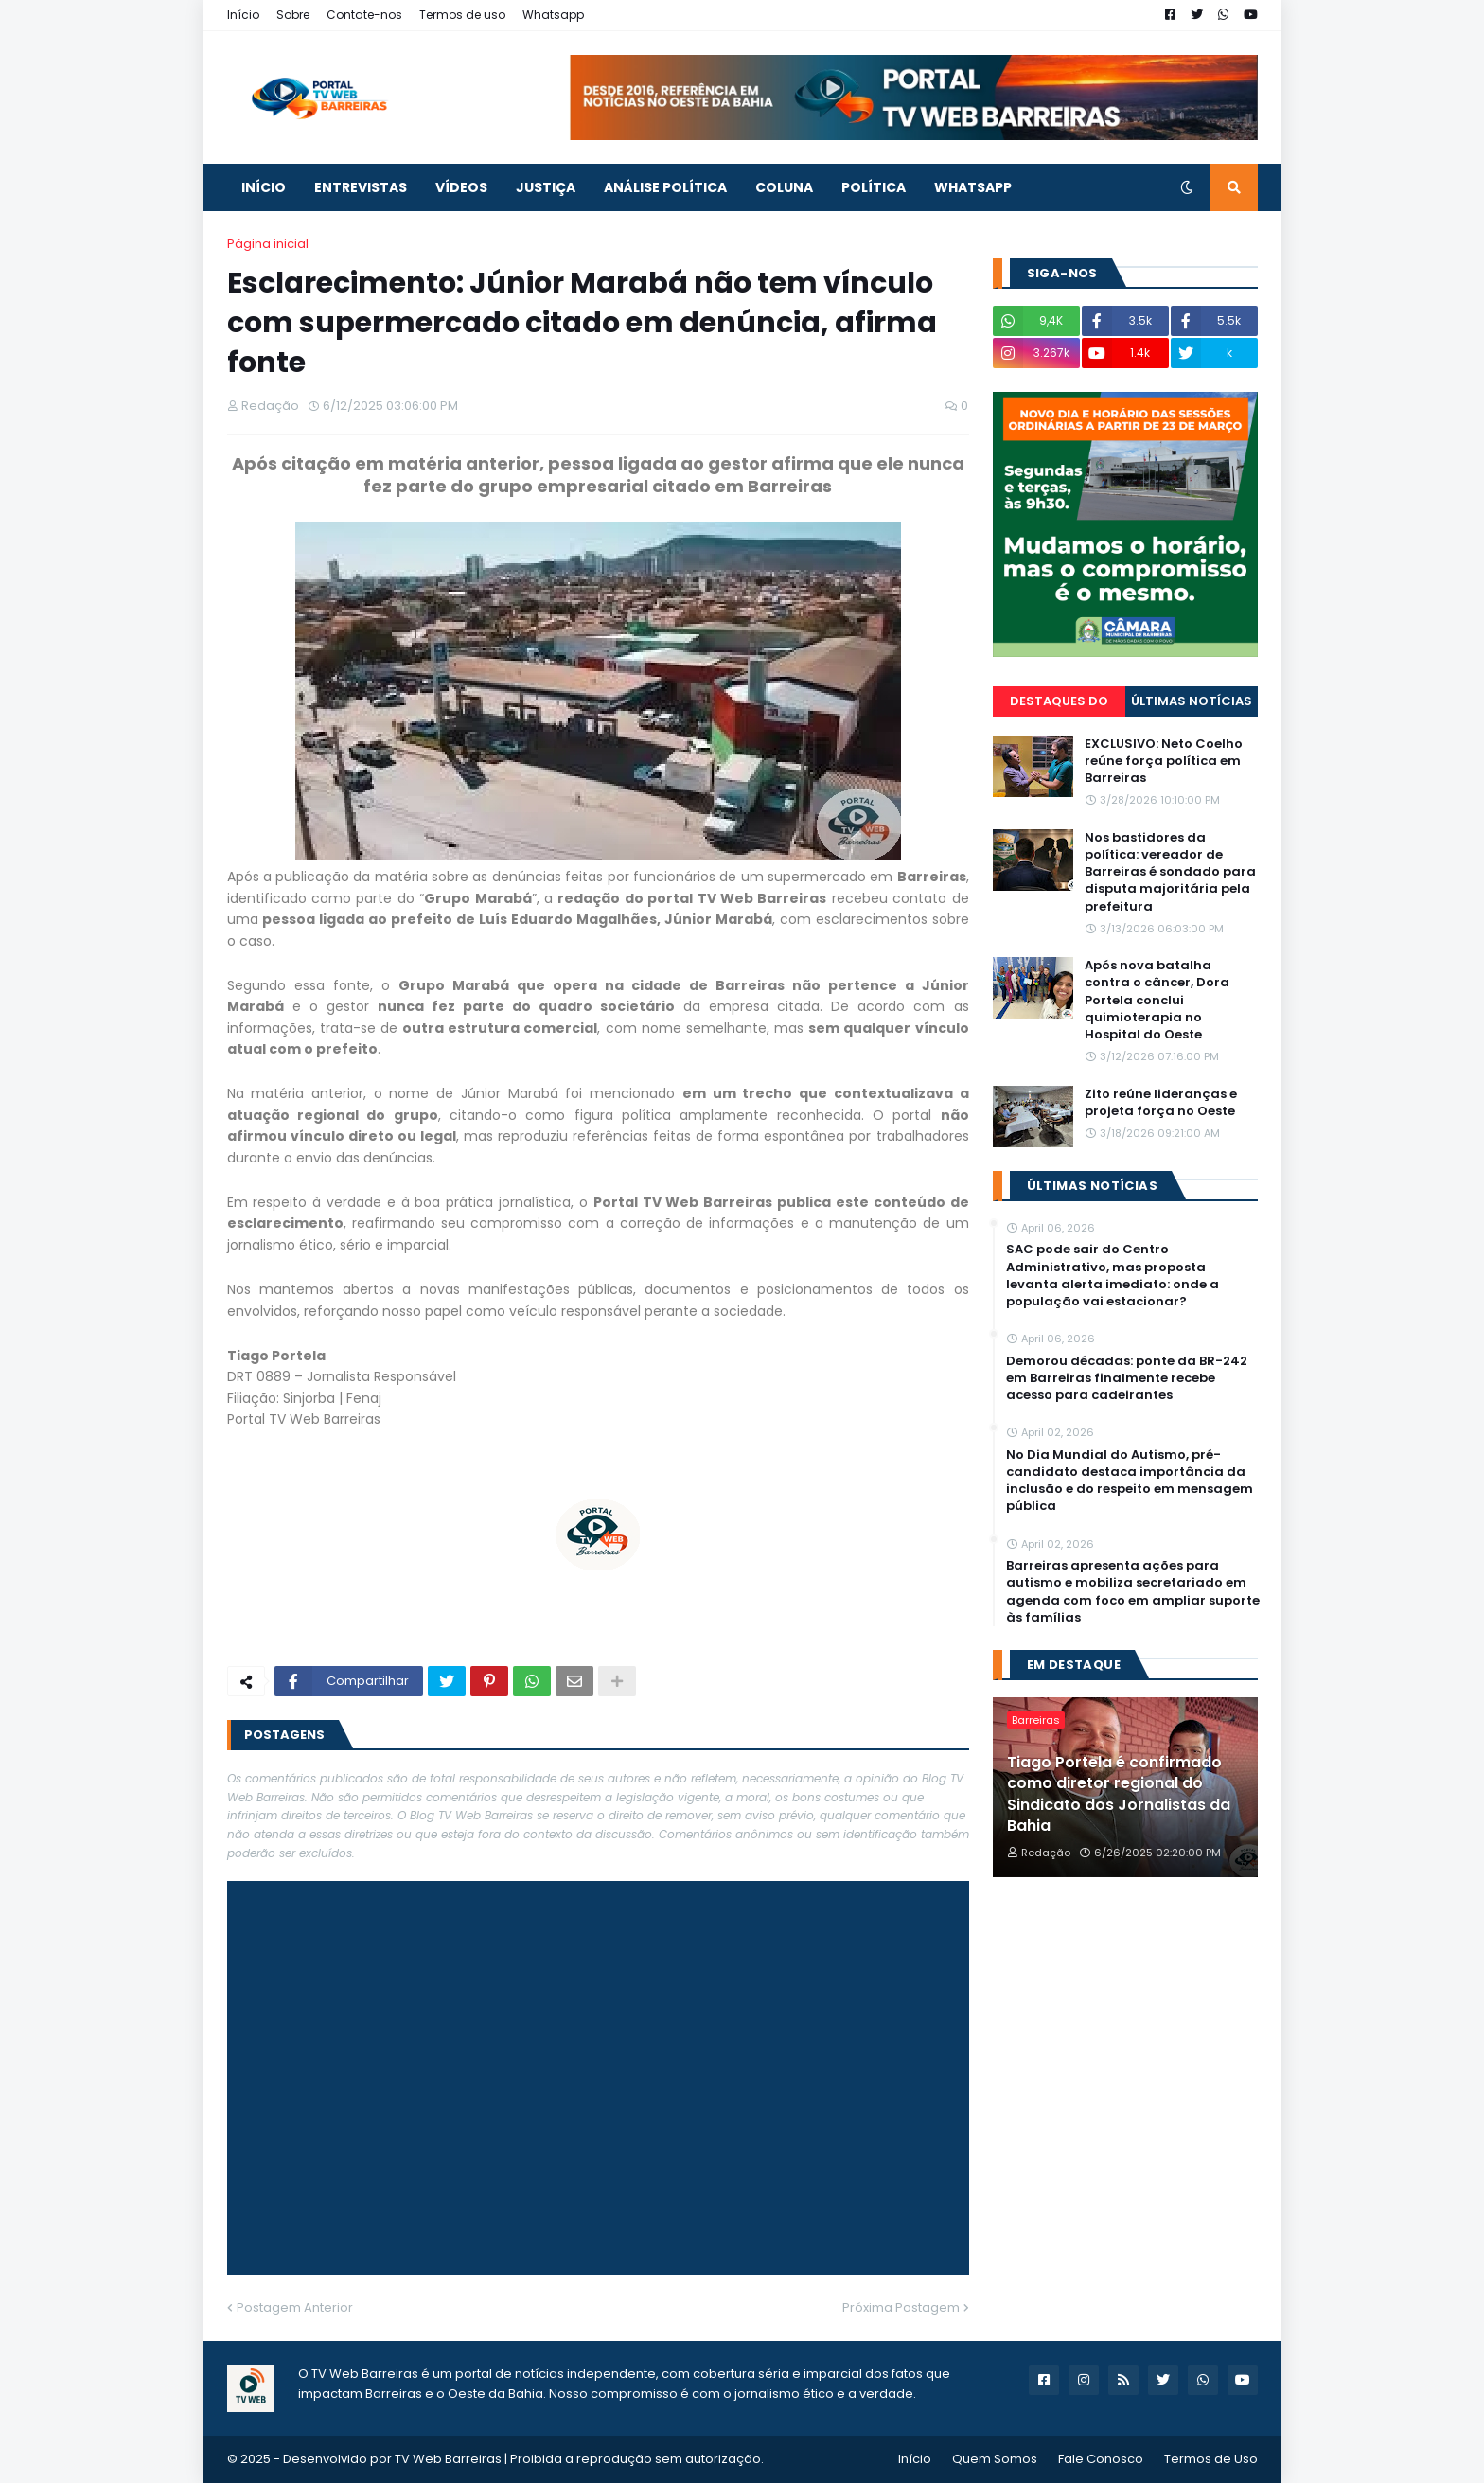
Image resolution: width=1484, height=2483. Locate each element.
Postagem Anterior (295, 2307)
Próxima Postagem (901, 2307)
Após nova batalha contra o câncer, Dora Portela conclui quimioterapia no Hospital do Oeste (1157, 1000)
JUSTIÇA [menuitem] (545, 187)
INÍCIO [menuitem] (263, 187)
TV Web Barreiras (448, 2459)
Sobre (292, 15)
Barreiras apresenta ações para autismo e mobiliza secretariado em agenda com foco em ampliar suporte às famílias (1133, 1591)
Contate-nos (364, 15)
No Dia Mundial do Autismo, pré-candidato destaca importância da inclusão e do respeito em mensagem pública (1129, 1481)
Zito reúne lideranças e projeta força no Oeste (1161, 1103)
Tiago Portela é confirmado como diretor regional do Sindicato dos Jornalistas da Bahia (1118, 1794)
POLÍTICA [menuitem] (873, 187)
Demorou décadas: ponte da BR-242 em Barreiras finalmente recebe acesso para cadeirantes (1126, 1378)
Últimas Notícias (1191, 701)
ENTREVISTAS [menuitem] (360, 187)
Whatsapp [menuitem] (973, 187)
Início (243, 15)
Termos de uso (462, 15)
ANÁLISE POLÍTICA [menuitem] (665, 187)
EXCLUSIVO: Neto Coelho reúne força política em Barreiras (1164, 761)
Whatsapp (553, 15)
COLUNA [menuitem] (784, 187)
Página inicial (268, 244)
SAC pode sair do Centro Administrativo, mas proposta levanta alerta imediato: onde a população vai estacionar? (1112, 1275)
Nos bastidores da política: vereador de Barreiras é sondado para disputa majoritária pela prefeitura (1170, 872)
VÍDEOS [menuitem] (461, 187)
